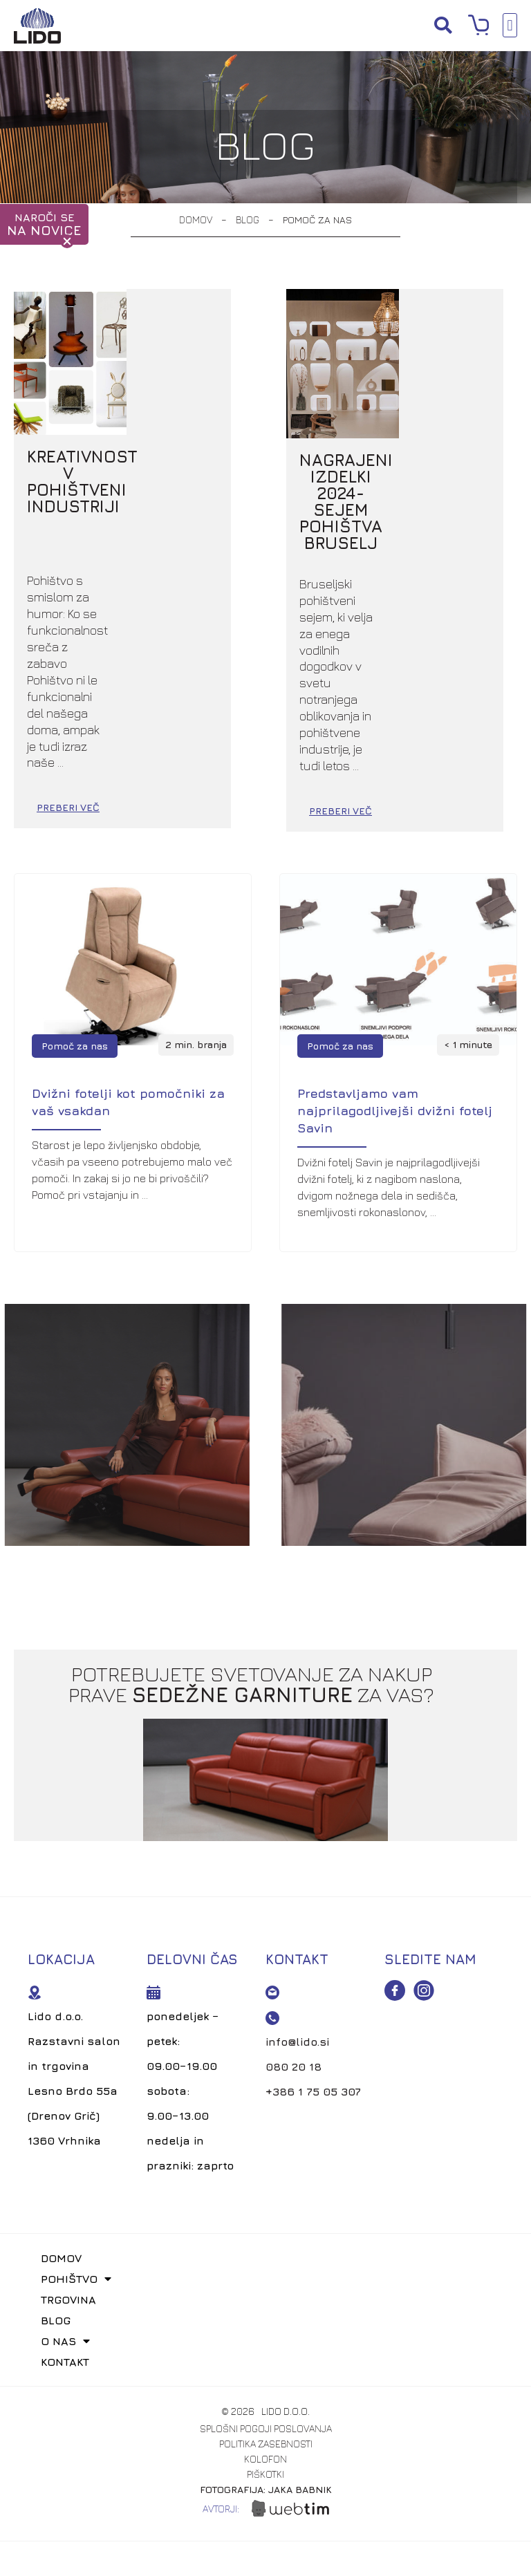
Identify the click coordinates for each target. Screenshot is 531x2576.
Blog (247, 219)
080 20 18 (294, 1917)
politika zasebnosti (266, 2295)
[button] (442, 25)
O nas (66, 2191)
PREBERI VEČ (176, 661)
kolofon (265, 2310)
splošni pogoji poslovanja (266, 2279)
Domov (195, 219)
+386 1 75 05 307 (313, 1942)
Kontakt (65, 2212)
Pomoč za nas (74, 897)
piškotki (265, 2325)
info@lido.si (297, 1892)
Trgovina (69, 2150)
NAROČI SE (44, 224)
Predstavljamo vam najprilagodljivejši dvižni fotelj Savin (394, 962)
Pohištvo (76, 2129)
